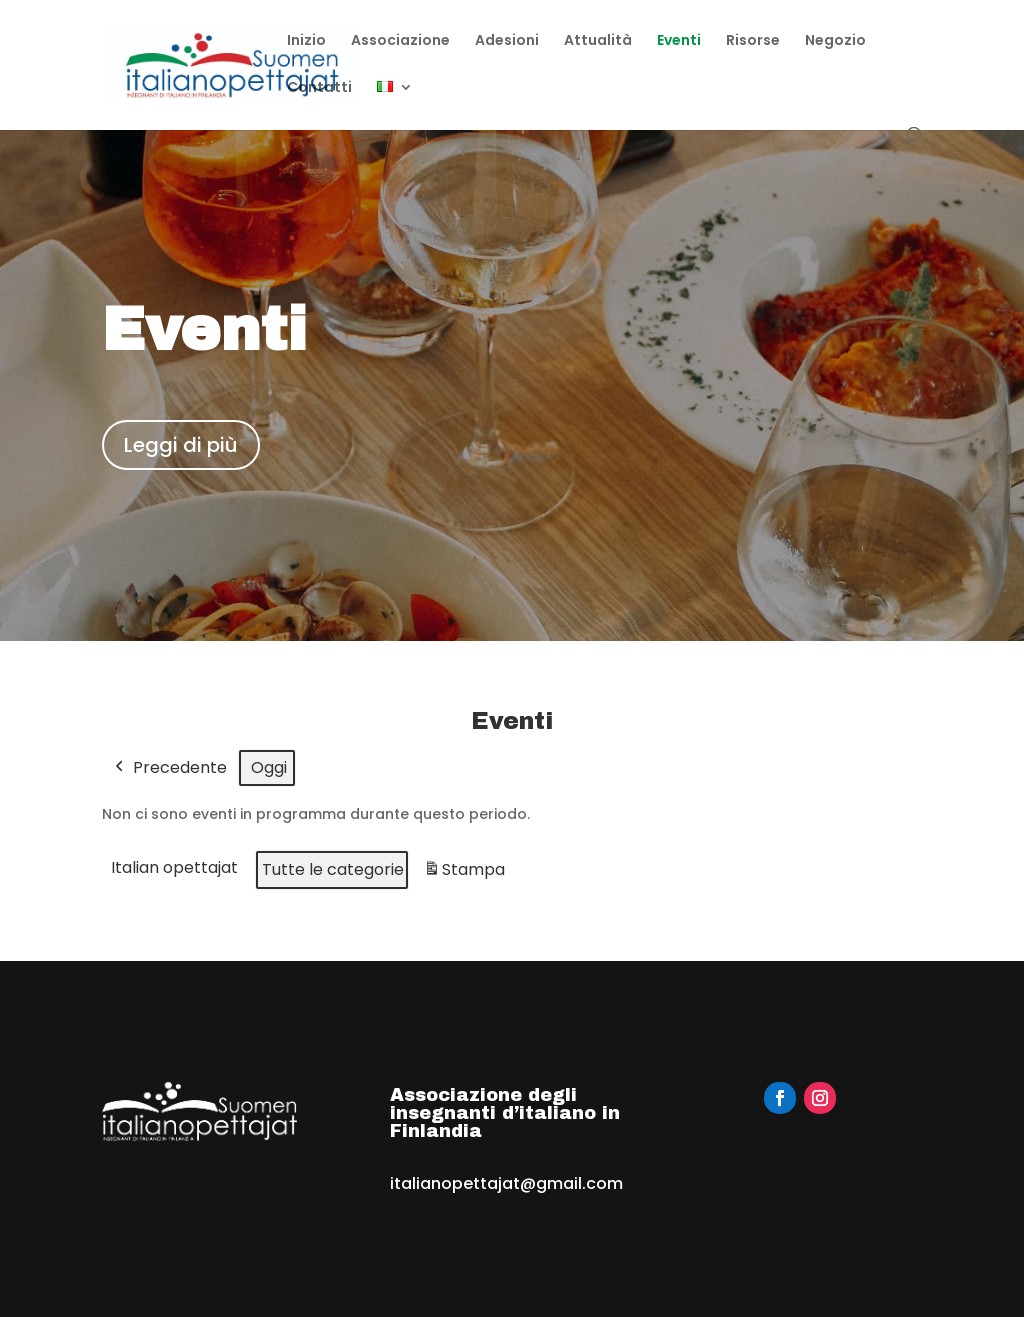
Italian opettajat (174, 868)
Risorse (753, 41)
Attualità (598, 41)
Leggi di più (181, 445)
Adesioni (507, 41)
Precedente (169, 768)
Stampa (464, 874)
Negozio (835, 41)
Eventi (679, 41)
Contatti (319, 88)
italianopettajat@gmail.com (506, 1183)
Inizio (306, 41)
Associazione (400, 41)
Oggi (269, 767)
